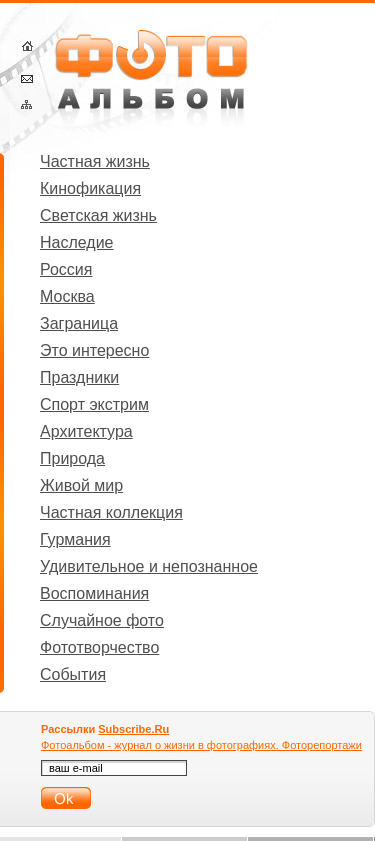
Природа (72, 458)
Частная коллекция (111, 512)
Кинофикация (90, 188)
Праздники (79, 377)
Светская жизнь (98, 215)
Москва (67, 296)
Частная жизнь (95, 161)
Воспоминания (94, 593)
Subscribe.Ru (133, 729)
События (73, 674)
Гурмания (75, 539)
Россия (66, 269)
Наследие (77, 242)
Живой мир (81, 485)
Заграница (79, 323)
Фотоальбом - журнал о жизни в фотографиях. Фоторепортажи (201, 745)
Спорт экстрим (94, 404)
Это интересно (94, 350)
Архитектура (86, 431)
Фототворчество (99, 647)
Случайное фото (102, 620)
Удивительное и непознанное (149, 566)
